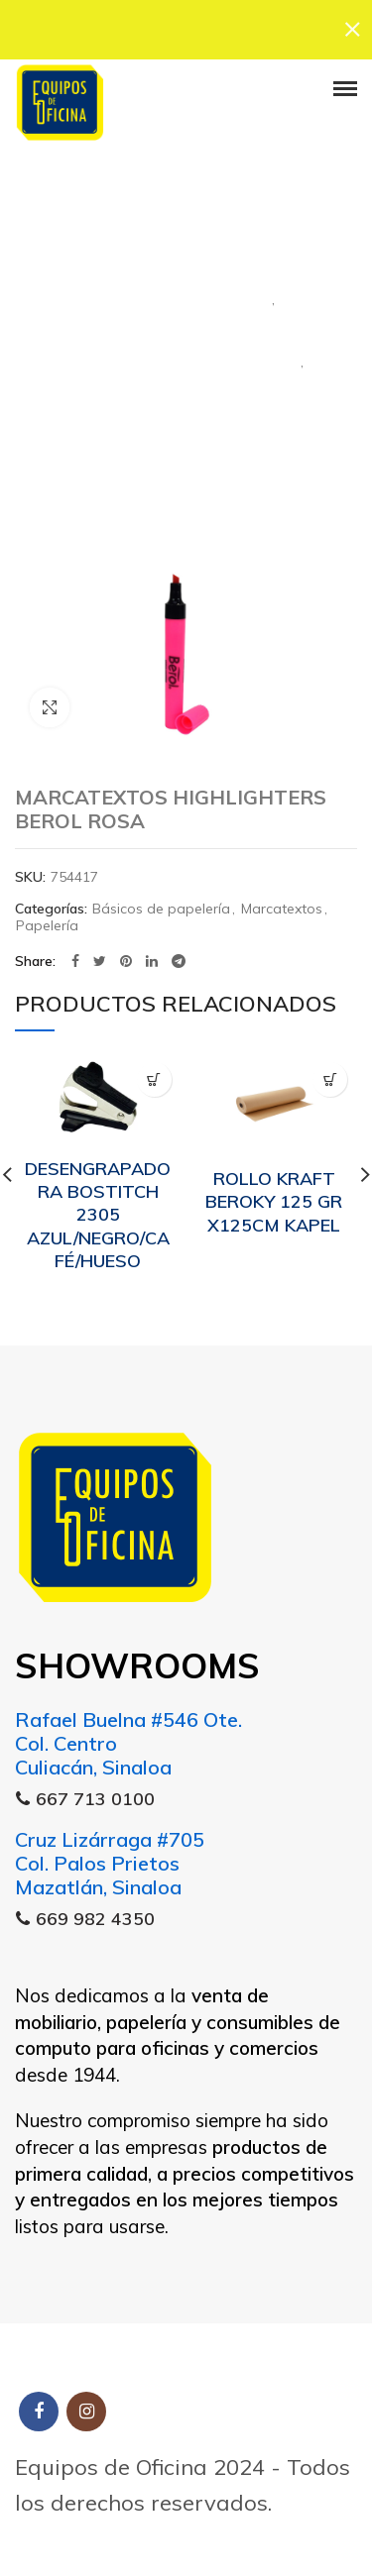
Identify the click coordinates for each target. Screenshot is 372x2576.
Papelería (186, 413)
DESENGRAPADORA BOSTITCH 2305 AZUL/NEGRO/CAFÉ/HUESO (98, 1214)
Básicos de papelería (161, 909)
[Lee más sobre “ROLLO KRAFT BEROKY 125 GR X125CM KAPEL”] (329, 1079)
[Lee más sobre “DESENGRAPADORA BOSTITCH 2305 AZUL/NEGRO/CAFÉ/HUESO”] (154, 1079)
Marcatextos (185, 352)
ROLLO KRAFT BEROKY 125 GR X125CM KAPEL (273, 1201)
